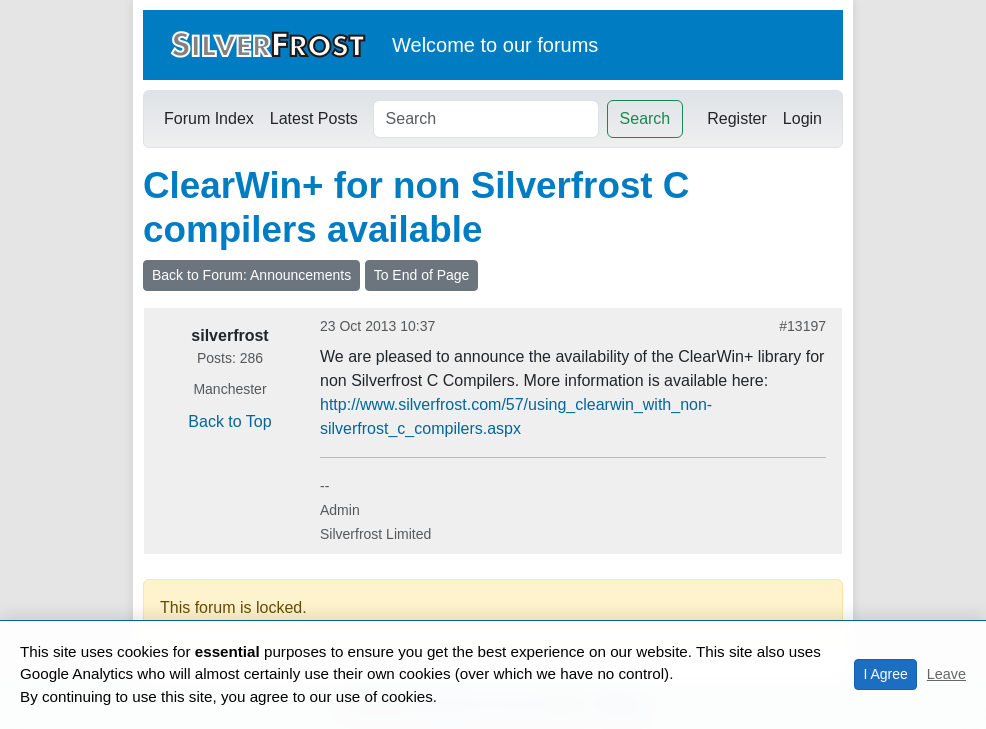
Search (645, 118)
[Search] (486, 119)
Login (802, 118)
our (517, 45)
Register (737, 118)
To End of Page (422, 275)
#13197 (802, 326)
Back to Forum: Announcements (251, 275)
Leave (946, 674)
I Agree (885, 674)
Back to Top (229, 421)
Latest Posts (314, 118)
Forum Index (209, 118)
